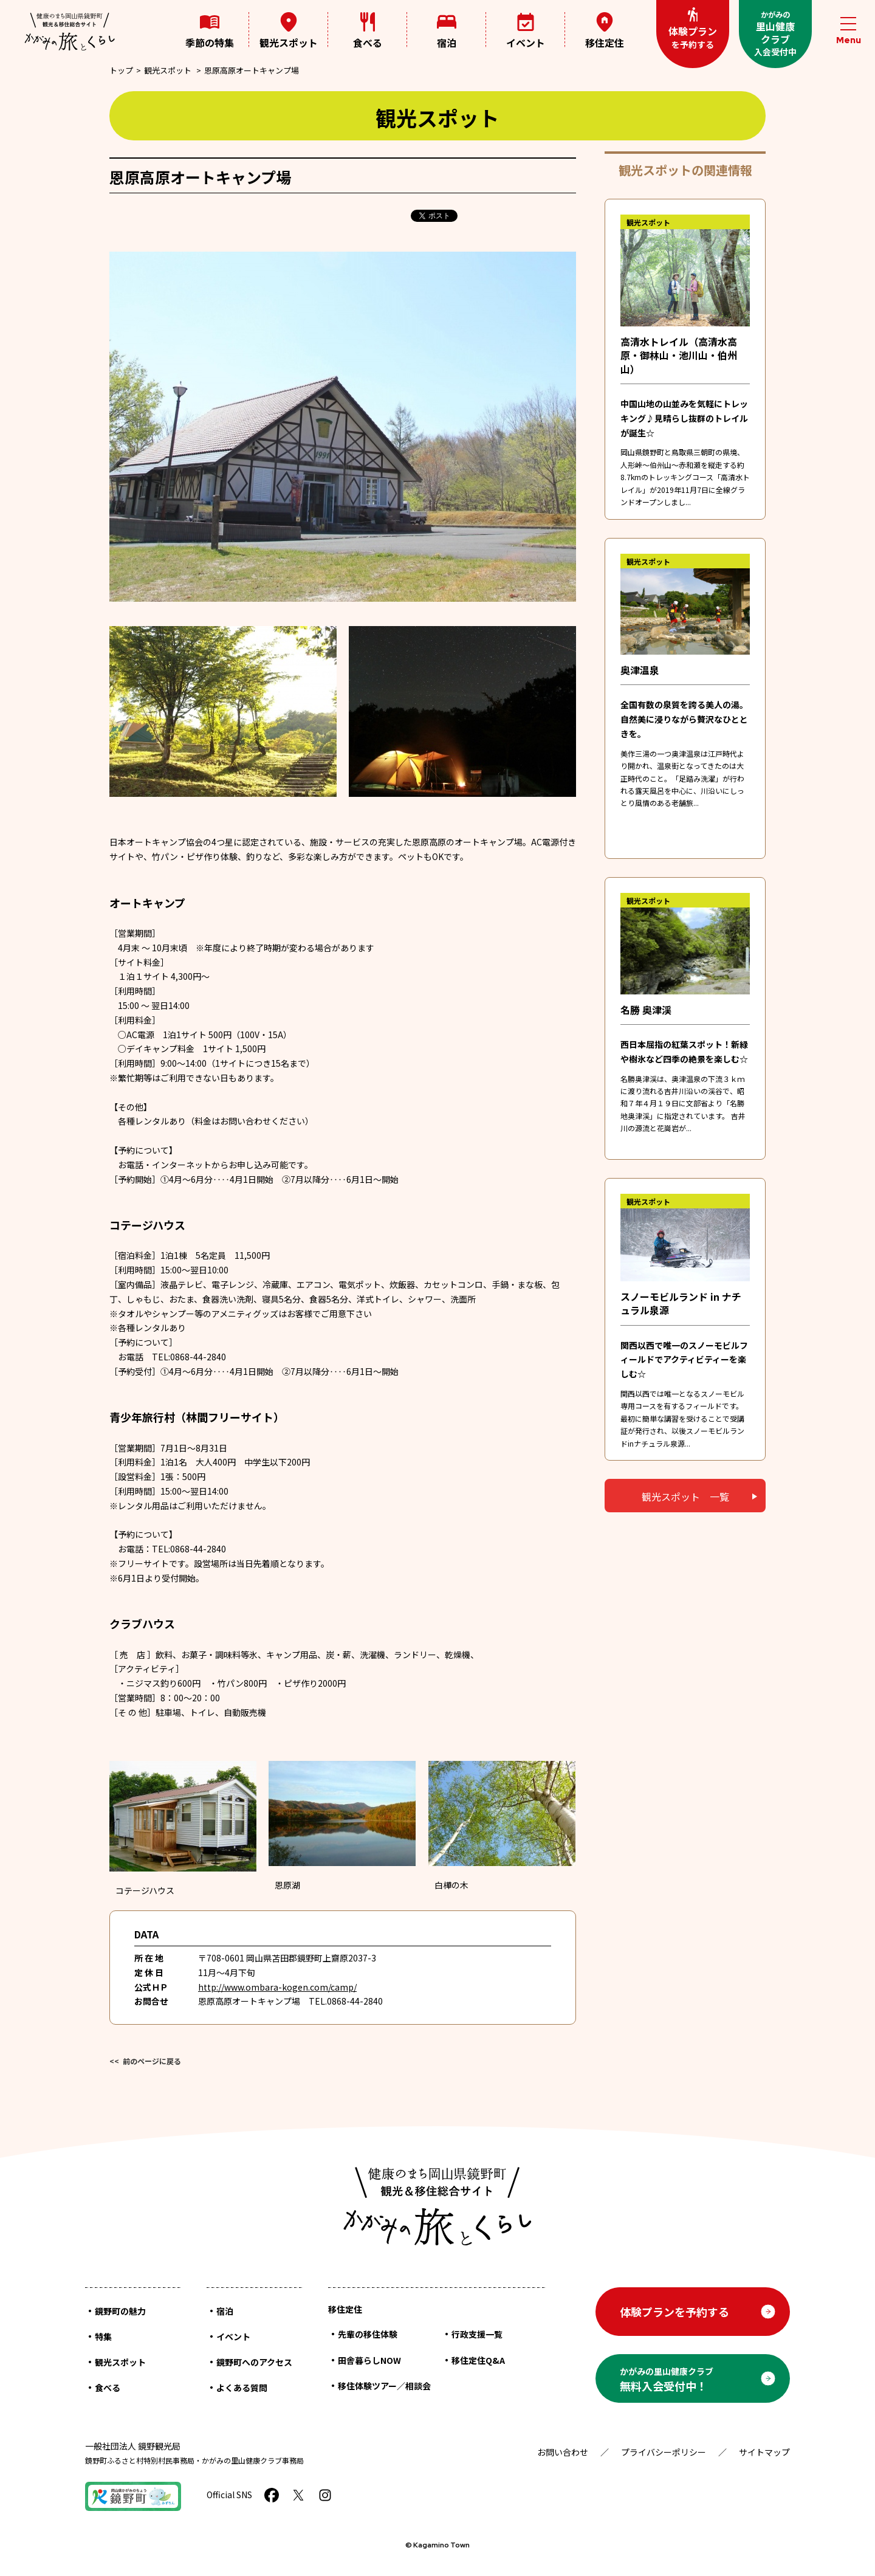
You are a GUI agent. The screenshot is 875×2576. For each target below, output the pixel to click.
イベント (525, 31)
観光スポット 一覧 (685, 1496)
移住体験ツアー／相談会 (384, 2386)
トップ (121, 70)
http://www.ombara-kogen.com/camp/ (277, 1987)
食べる (367, 31)
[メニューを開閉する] (848, 31)
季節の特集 (209, 31)
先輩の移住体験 (367, 2334)
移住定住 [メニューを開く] (604, 30)
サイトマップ (764, 2452)
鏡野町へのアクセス (254, 2362)
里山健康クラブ (775, 33)
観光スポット (288, 31)
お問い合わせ (562, 2452)
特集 (103, 2336)
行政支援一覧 (477, 2334)
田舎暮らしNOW (369, 2360)
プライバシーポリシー (663, 2452)
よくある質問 (241, 2387)
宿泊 (446, 31)
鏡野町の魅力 (120, 2311)
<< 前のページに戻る (145, 2061)
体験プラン (692, 28)
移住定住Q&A (478, 2360)
